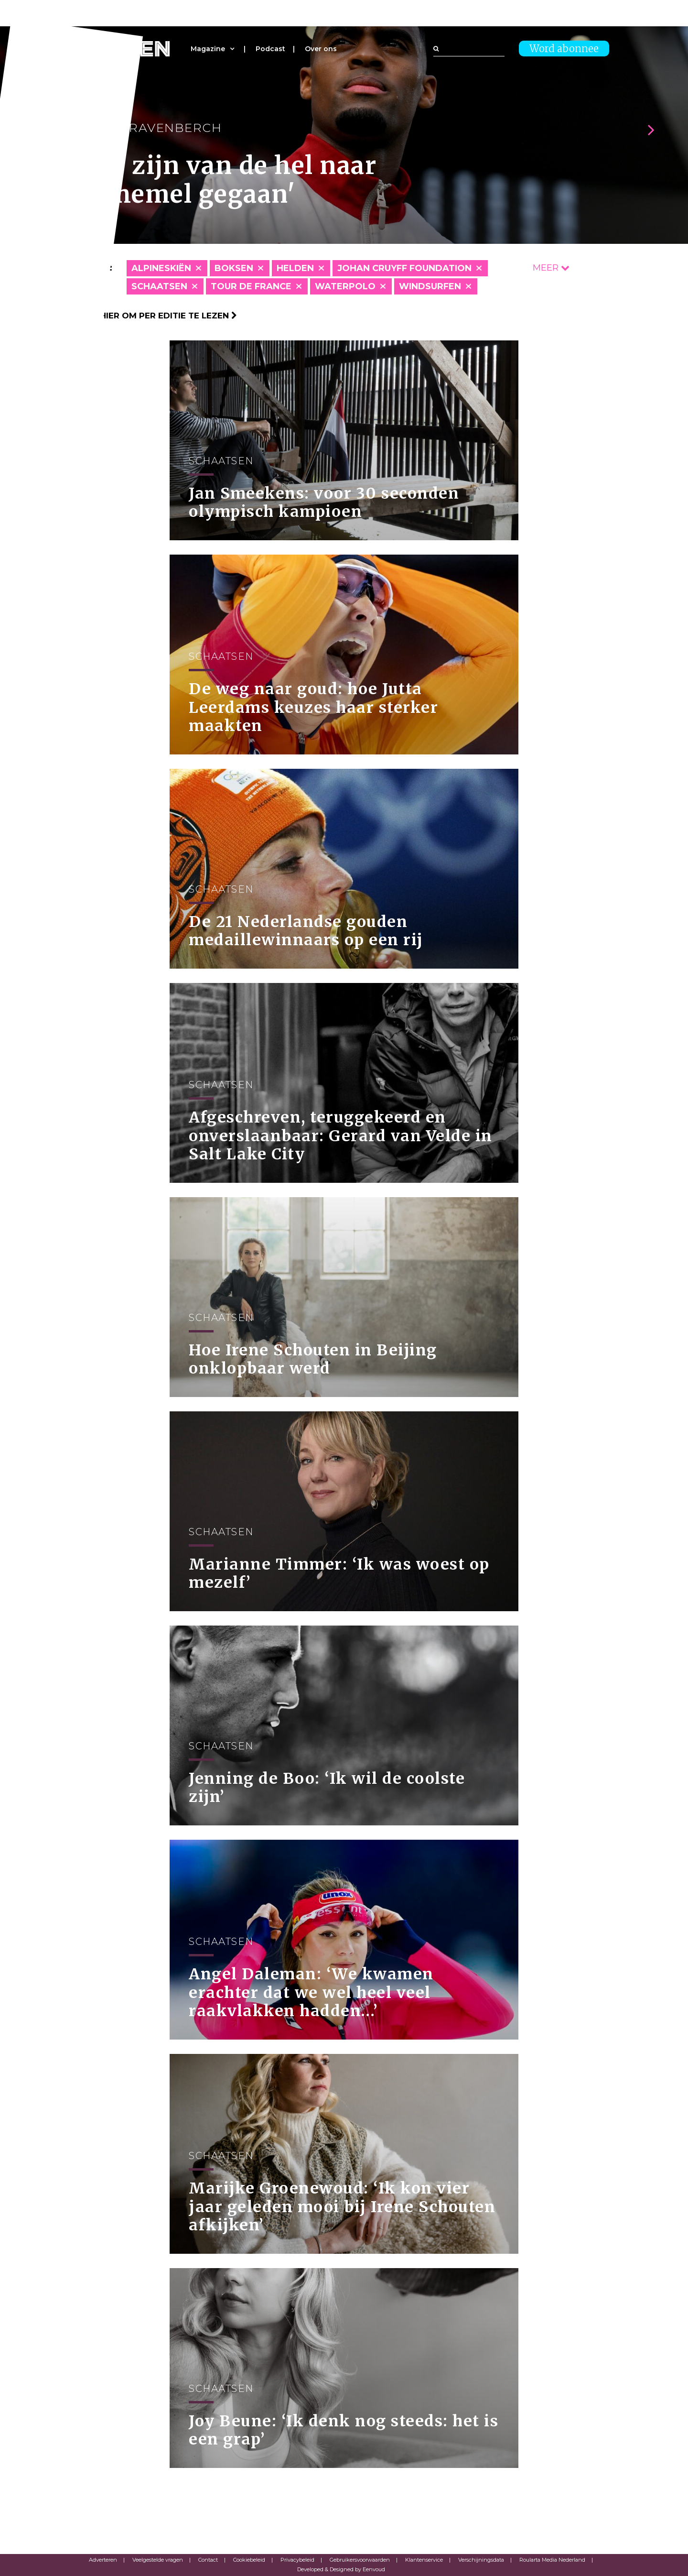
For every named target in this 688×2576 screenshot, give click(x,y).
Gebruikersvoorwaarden (360, 2559)
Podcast (270, 48)
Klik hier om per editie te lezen (158, 315)
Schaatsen (159, 286)
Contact (208, 2559)
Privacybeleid (297, 2559)
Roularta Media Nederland (552, 2559)
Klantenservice (424, 2559)
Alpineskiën (161, 268)
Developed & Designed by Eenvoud (341, 2569)
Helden (295, 268)
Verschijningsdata (481, 2559)
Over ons (321, 48)
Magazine (208, 48)
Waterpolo (345, 286)
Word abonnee (564, 49)
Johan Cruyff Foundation (404, 268)
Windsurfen (430, 286)
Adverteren (103, 2559)
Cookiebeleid (249, 2559)
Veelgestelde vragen (157, 2559)
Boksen (234, 268)
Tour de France (251, 286)
